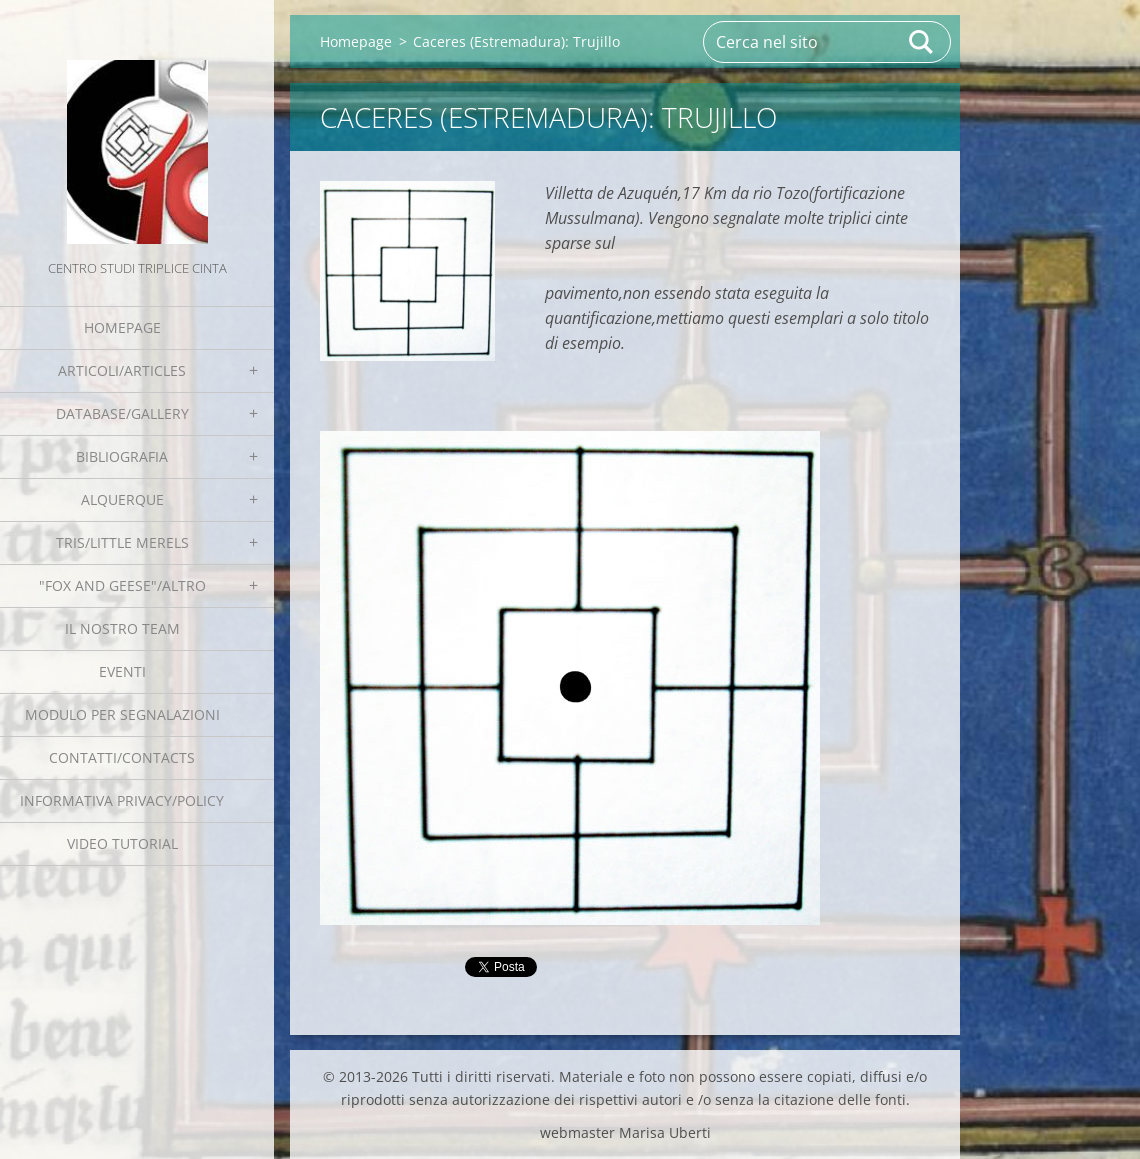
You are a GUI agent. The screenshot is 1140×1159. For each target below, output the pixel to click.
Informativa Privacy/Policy (122, 800)
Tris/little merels (122, 542)
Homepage (122, 327)
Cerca (922, 42)
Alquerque (122, 499)
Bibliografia (122, 456)
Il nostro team (122, 628)
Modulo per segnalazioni (122, 714)
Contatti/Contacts (122, 757)
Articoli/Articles (122, 370)
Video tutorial (122, 843)
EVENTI (122, 671)
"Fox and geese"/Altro (122, 585)
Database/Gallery (122, 413)
